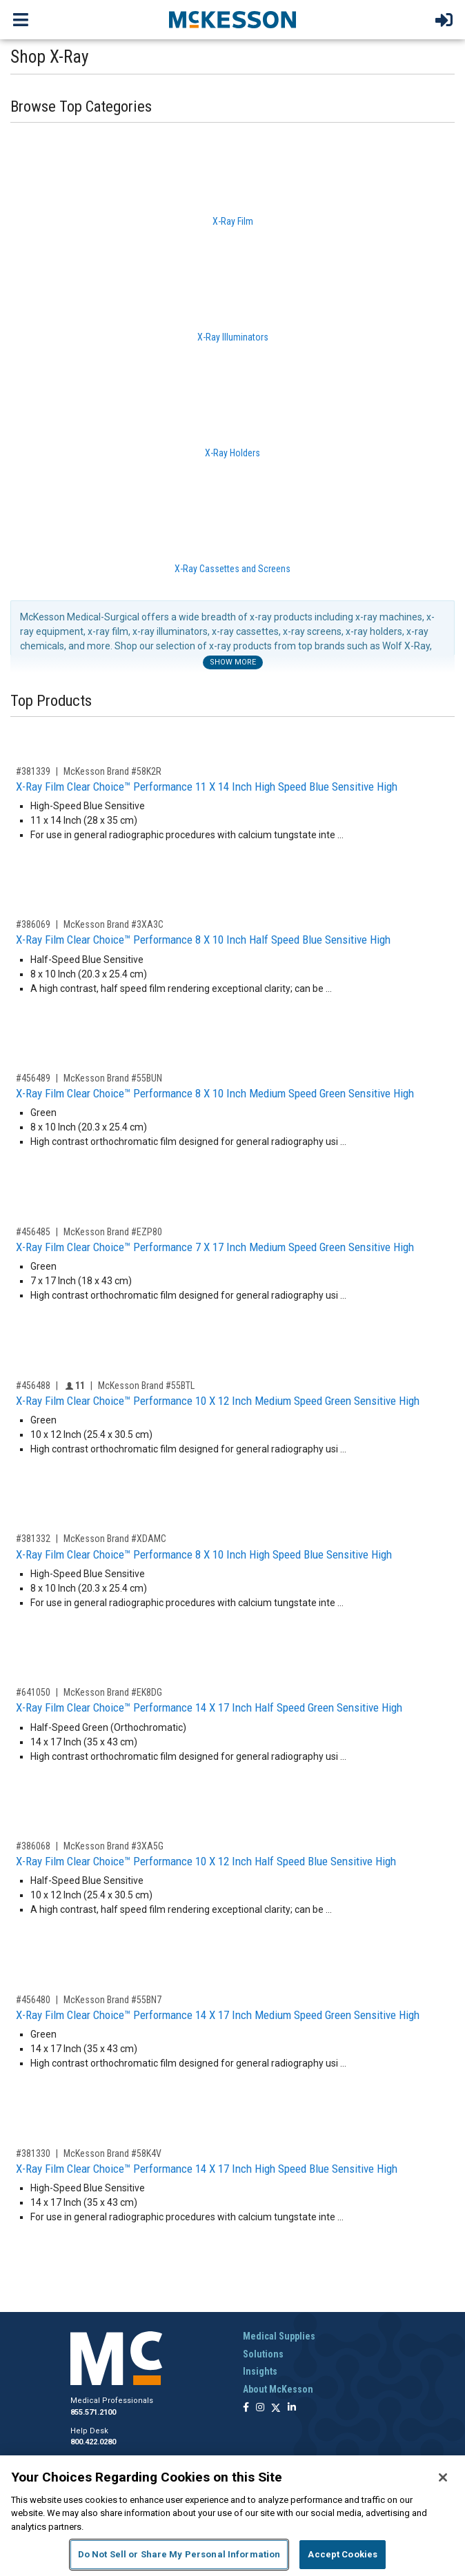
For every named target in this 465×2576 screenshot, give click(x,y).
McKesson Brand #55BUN (112, 1078)
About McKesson (278, 2389)
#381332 (33, 1538)
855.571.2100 (93, 2412)
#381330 (33, 2153)
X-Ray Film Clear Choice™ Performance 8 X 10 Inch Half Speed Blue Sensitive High (203, 939)
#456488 (33, 1385)
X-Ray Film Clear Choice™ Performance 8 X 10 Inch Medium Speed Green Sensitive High (215, 1093)
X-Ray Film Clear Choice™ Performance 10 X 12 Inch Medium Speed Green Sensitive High (217, 1401)
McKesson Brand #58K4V (112, 2153)
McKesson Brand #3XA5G (113, 1846)
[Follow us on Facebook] (246, 2408)
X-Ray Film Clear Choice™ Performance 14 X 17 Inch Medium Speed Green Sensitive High (217, 2015)
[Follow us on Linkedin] (292, 2408)
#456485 (33, 1231)
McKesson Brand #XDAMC (114, 1538)
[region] (232, 2515)
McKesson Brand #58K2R (112, 771)
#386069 (33, 924)
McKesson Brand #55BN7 (112, 1999)
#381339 (33, 771)
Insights (260, 2371)
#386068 (33, 1846)
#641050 (33, 1692)
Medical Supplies (279, 2336)
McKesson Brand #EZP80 (112, 1231)
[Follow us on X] (276, 2408)
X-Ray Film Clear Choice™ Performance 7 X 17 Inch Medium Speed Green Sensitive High (215, 1247)
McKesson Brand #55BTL (146, 1385)
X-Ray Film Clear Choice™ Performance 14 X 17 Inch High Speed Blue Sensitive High (206, 2169)
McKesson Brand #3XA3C (113, 924)
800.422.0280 (93, 2441)
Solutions (263, 2354)
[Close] (443, 2477)
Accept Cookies (342, 2554)
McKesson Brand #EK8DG (112, 1692)
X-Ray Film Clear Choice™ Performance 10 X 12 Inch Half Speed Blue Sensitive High (206, 1861)
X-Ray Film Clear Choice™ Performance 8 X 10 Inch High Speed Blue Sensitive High (204, 1554)
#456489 (33, 1078)
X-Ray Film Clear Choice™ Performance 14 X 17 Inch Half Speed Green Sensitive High (209, 1707)
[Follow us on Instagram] (260, 2408)
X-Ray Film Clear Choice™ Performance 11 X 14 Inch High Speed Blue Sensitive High (206, 786)
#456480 (33, 1999)
